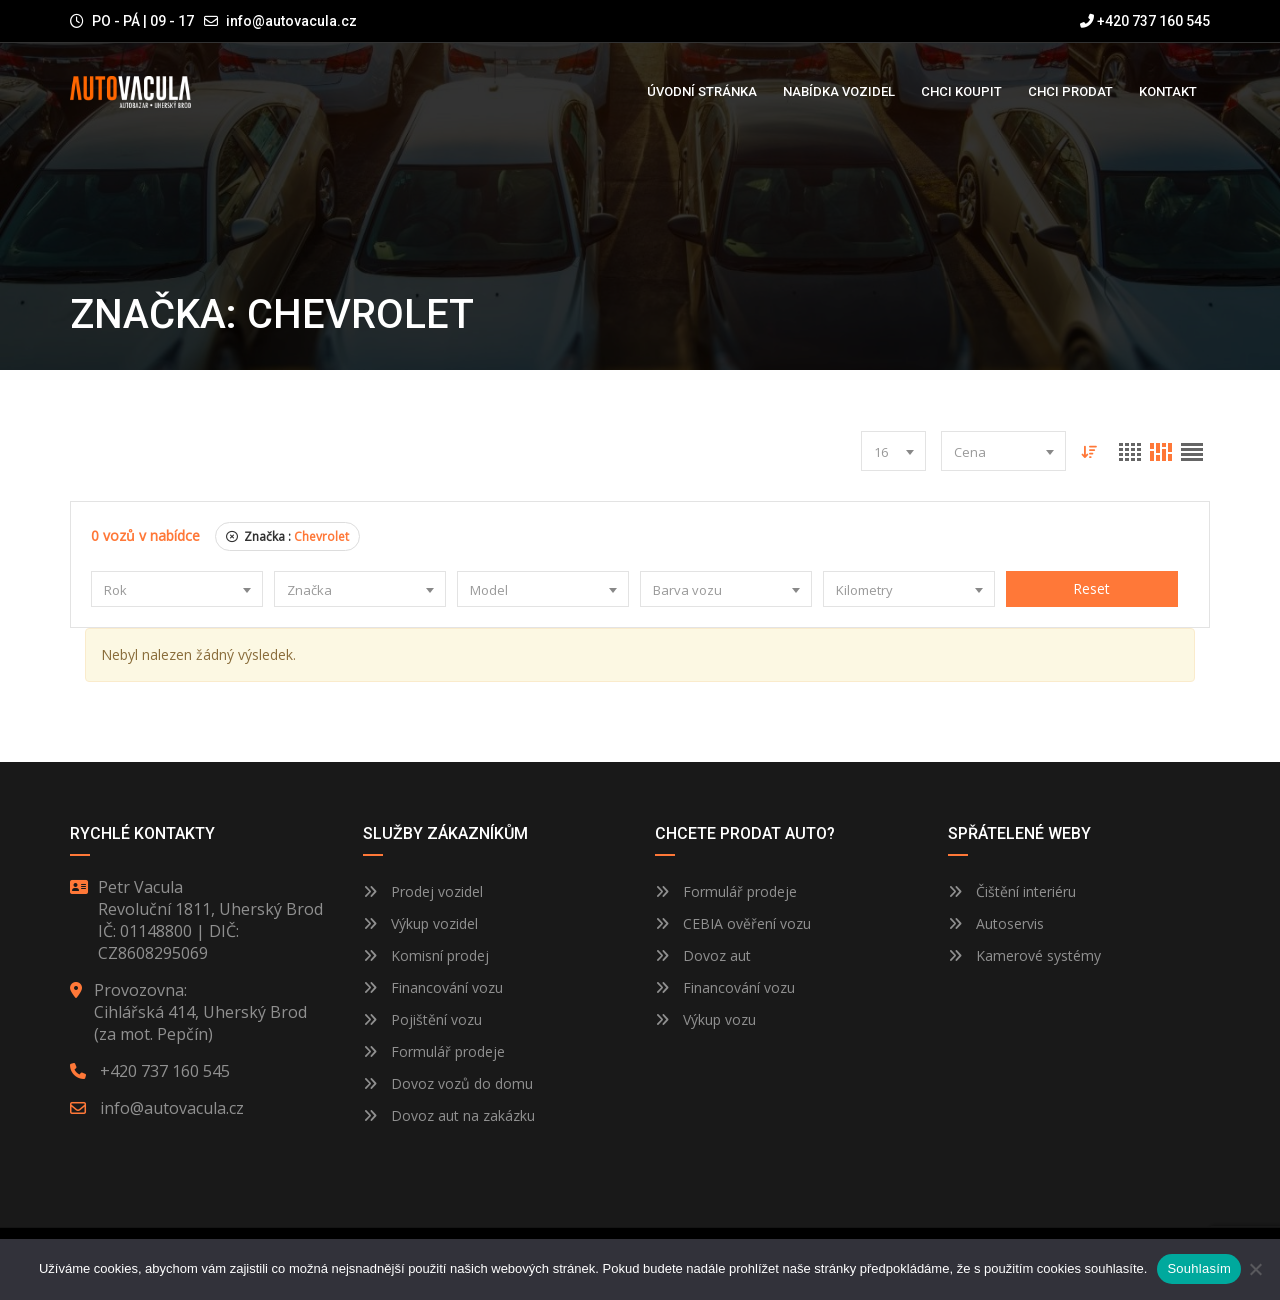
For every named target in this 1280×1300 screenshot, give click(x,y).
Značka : (287, 536)
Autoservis (996, 923)
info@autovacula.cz (291, 21)
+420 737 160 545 (1145, 21)
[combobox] (893, 451)
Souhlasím (1199, 1268)
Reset (1091, 588)
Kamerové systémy (1024, 955)
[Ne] (1255, 1269)
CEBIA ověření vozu (747, 923)
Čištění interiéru (1012, 891)
